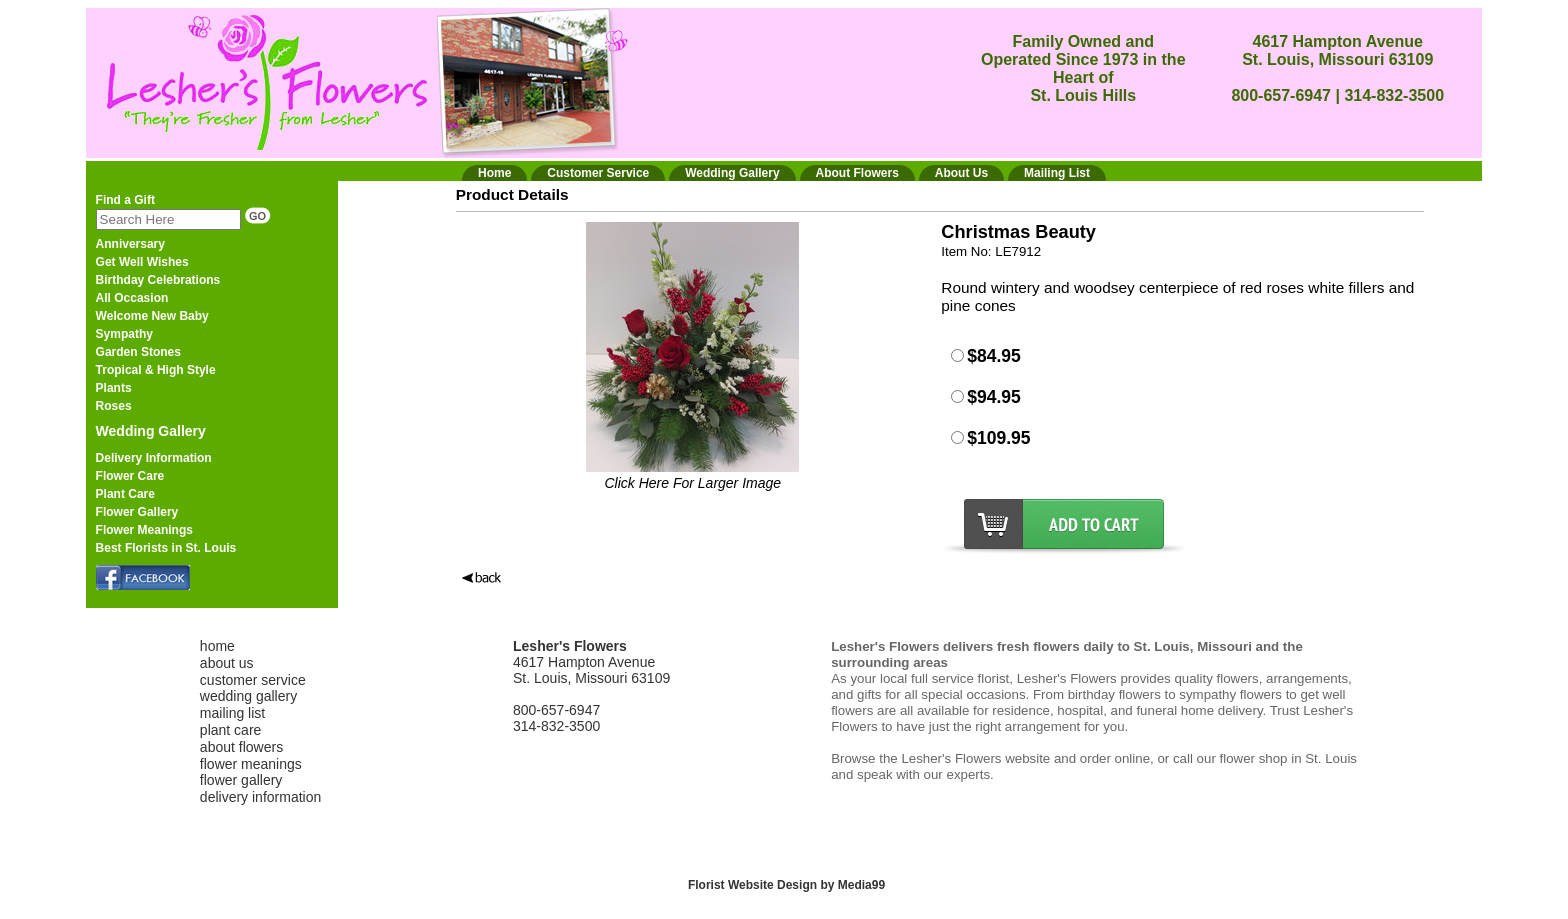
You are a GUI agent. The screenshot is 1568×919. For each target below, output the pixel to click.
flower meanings (251, 764)
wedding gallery (248, 696)
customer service (253, 680)
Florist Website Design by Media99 (786, 885)
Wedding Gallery (151, 431)
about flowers (241, 747)
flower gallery (241, 780)
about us (227, 663)
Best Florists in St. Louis (166, 548)
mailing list (232, 713)
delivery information (260, 797)
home (217, 646)
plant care (230, 730)
